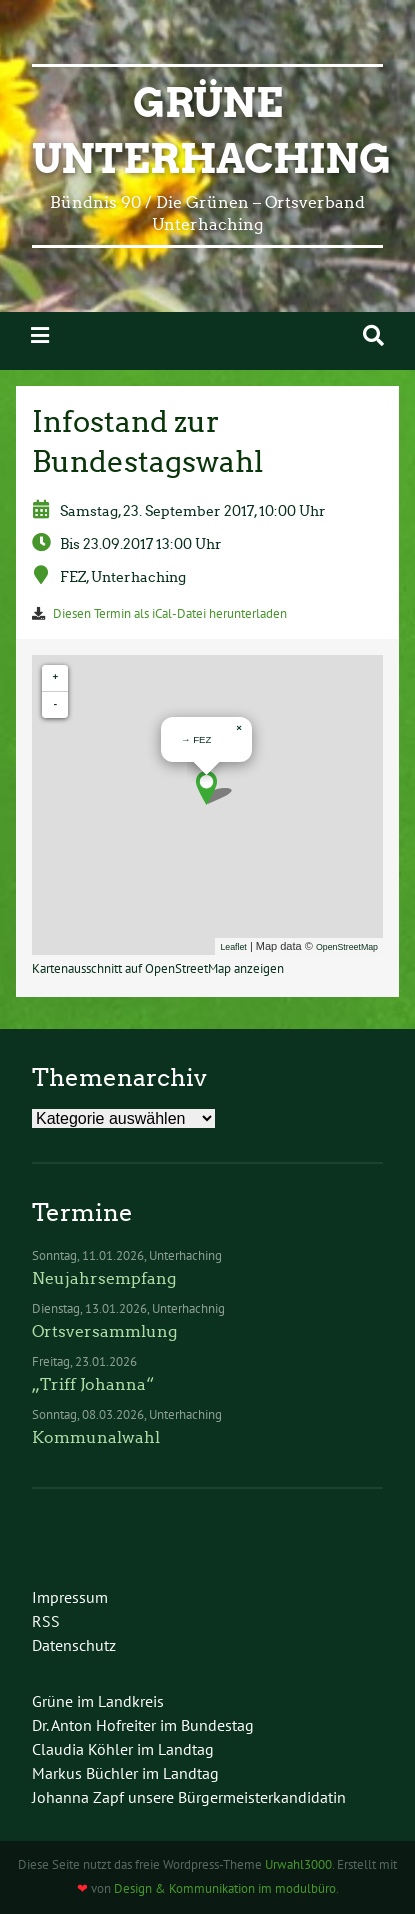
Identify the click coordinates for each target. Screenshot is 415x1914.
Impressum (70, 1597)
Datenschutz (74, 1645)
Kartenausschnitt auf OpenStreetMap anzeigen (158, 968)
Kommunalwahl (96, 1437)
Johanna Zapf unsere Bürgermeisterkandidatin (189, 1797)
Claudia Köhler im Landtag (123, 1749)
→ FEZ (196, 739)
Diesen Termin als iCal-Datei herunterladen (170, 613)
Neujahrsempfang (104, 1278)
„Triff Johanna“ (93, 1384)
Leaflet (233, 947)
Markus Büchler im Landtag (125, 1773)
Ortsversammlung (104, 1331)
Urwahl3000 (298, 1864)
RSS (46, 1621)
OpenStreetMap (347, 947)
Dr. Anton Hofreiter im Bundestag (143, 1725)
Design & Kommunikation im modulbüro (225, 1888)
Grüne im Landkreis (98, 1701)
